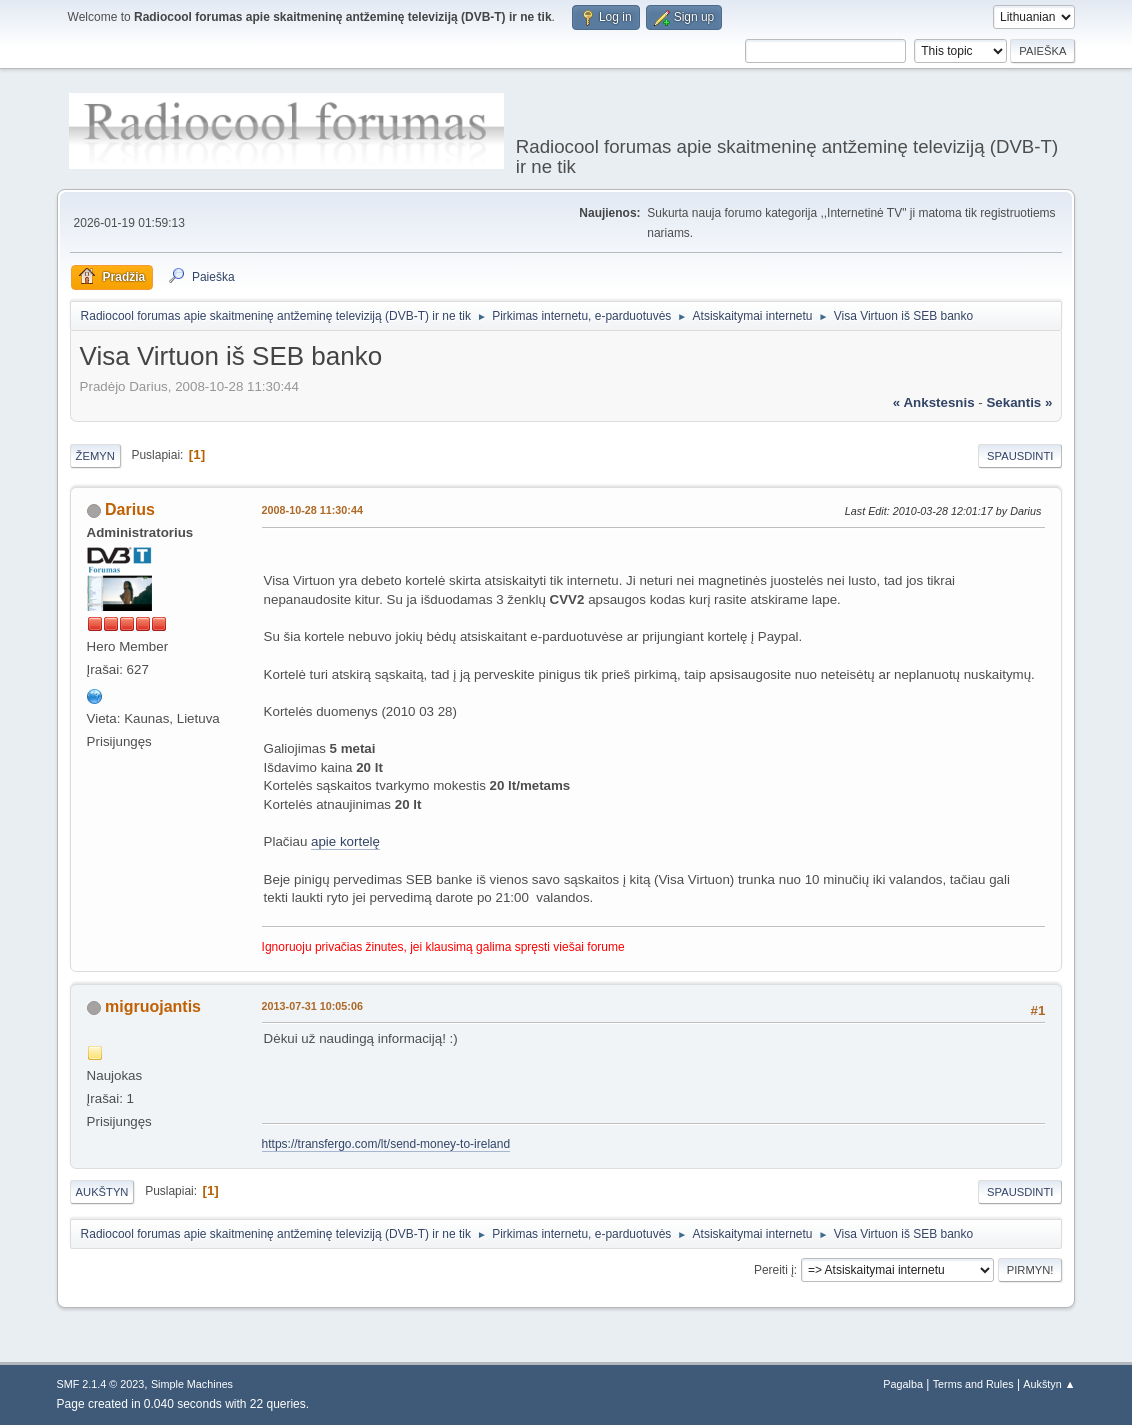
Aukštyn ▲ (1049, 1384)
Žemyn (95, 456)
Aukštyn (102, 1192)
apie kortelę (345, 841)
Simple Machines (192, 1384)
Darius (130, 509)
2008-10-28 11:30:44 (312, 510)
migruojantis (153, 1006)
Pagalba (903, 1384)
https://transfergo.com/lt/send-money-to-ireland (386, 1144)
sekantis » (1019, 402)
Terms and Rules (973, 1384)
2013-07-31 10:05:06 (312, 1006)
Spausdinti (1020, 456)
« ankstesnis (934, 402)
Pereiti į (774, 1270)
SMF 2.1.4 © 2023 (101, 1384)
